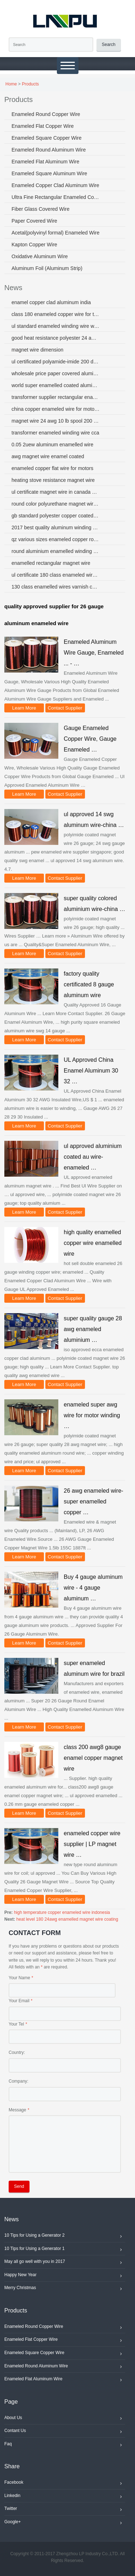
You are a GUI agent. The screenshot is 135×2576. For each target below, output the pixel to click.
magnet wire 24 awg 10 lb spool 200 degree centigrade (56, 421)
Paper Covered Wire (34, 221)
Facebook (64, 2483)
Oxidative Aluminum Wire (40, 256)
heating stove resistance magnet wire (53, 480)
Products (30, 84)
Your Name (19, 1977)
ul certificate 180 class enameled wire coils (56, 575)
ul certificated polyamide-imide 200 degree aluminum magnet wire (56, 361)
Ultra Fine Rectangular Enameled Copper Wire (56, 197)
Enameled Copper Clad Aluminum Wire (55, 185)
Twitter (64, 2509)
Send (19, 2186)
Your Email (19, 2000)
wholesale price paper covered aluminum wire (56, 373)
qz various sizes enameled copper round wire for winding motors (56, 539)
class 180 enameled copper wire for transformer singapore (56, 314)
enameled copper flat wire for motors (52, 468)
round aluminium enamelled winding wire (56, 551)
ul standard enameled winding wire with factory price (56, 326)
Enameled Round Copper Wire (46, 114)
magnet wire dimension (37, 350)
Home (11, 84)
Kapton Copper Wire (34, 244)
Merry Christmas (64, 2288)
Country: (17, 2052)
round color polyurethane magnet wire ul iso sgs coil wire (56, 504)
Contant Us (64, 2431)
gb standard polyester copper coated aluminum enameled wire (56, 516)
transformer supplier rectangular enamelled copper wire (56, 397)
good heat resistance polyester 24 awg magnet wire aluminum (56, 338)
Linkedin (64, 2496)
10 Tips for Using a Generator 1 (64, 2249)
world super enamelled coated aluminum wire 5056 (56, 385)
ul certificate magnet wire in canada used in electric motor (56, 492)
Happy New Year (64, 2275)
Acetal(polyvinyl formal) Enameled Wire (55, 233)
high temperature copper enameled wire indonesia (62, 1912)
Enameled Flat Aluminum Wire (45, 161)
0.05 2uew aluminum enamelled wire (52, 444)
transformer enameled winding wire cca (55, 433)
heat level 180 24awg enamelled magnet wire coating (67, 1919)
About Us (64, 2418)
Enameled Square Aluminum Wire (49, 173)
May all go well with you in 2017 (64, 2262)
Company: (18, 2081)
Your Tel (16, 2024)
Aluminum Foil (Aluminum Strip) (47, 268)
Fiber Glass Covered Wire (40, 209)
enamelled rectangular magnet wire (51, 563)
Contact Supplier (65, 708)
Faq (64, 2445)
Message (17, 2109)
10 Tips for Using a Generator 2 (64, 2236)
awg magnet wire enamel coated (48, 456)
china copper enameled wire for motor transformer (56, 409)
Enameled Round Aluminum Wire (49, 150)
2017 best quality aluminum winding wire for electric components (56, 527)
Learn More (24, 708)
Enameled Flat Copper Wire (43, 126)
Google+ (64, 2522)
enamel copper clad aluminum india (51, 302)
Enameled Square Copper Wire (47, 138)
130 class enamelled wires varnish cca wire (56, 587)
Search (109, 44)
